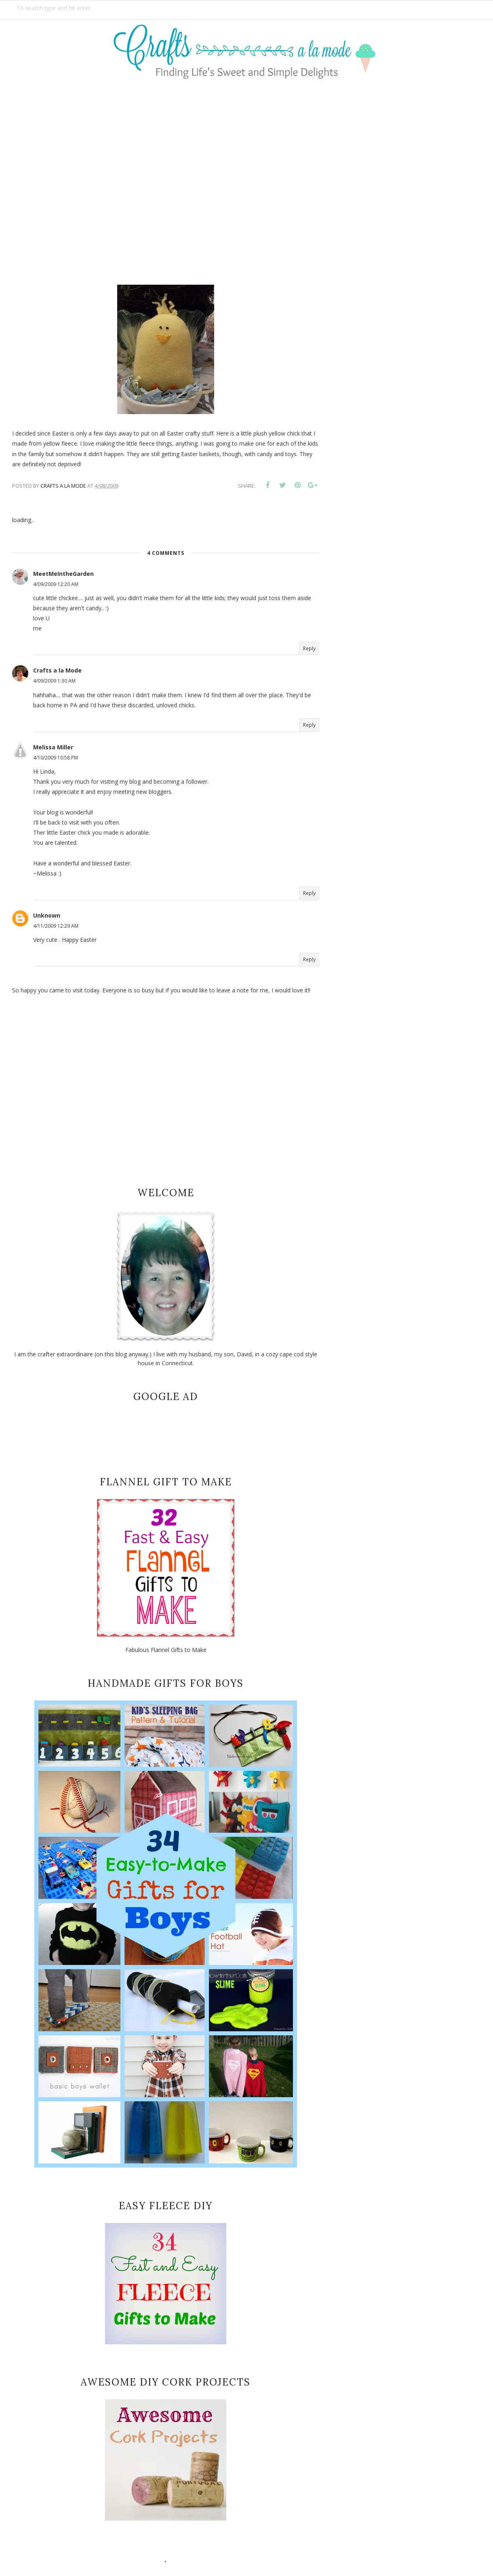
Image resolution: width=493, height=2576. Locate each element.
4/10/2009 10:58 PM (55, 757)
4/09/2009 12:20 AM (55, 584)
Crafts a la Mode (57, 670)
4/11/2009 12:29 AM (55, 925)
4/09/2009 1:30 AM (54, 680)
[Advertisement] (246, 177)
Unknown (46, 915)
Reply (309, 648)
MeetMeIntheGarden (63, 573)
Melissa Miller (53, 747)
